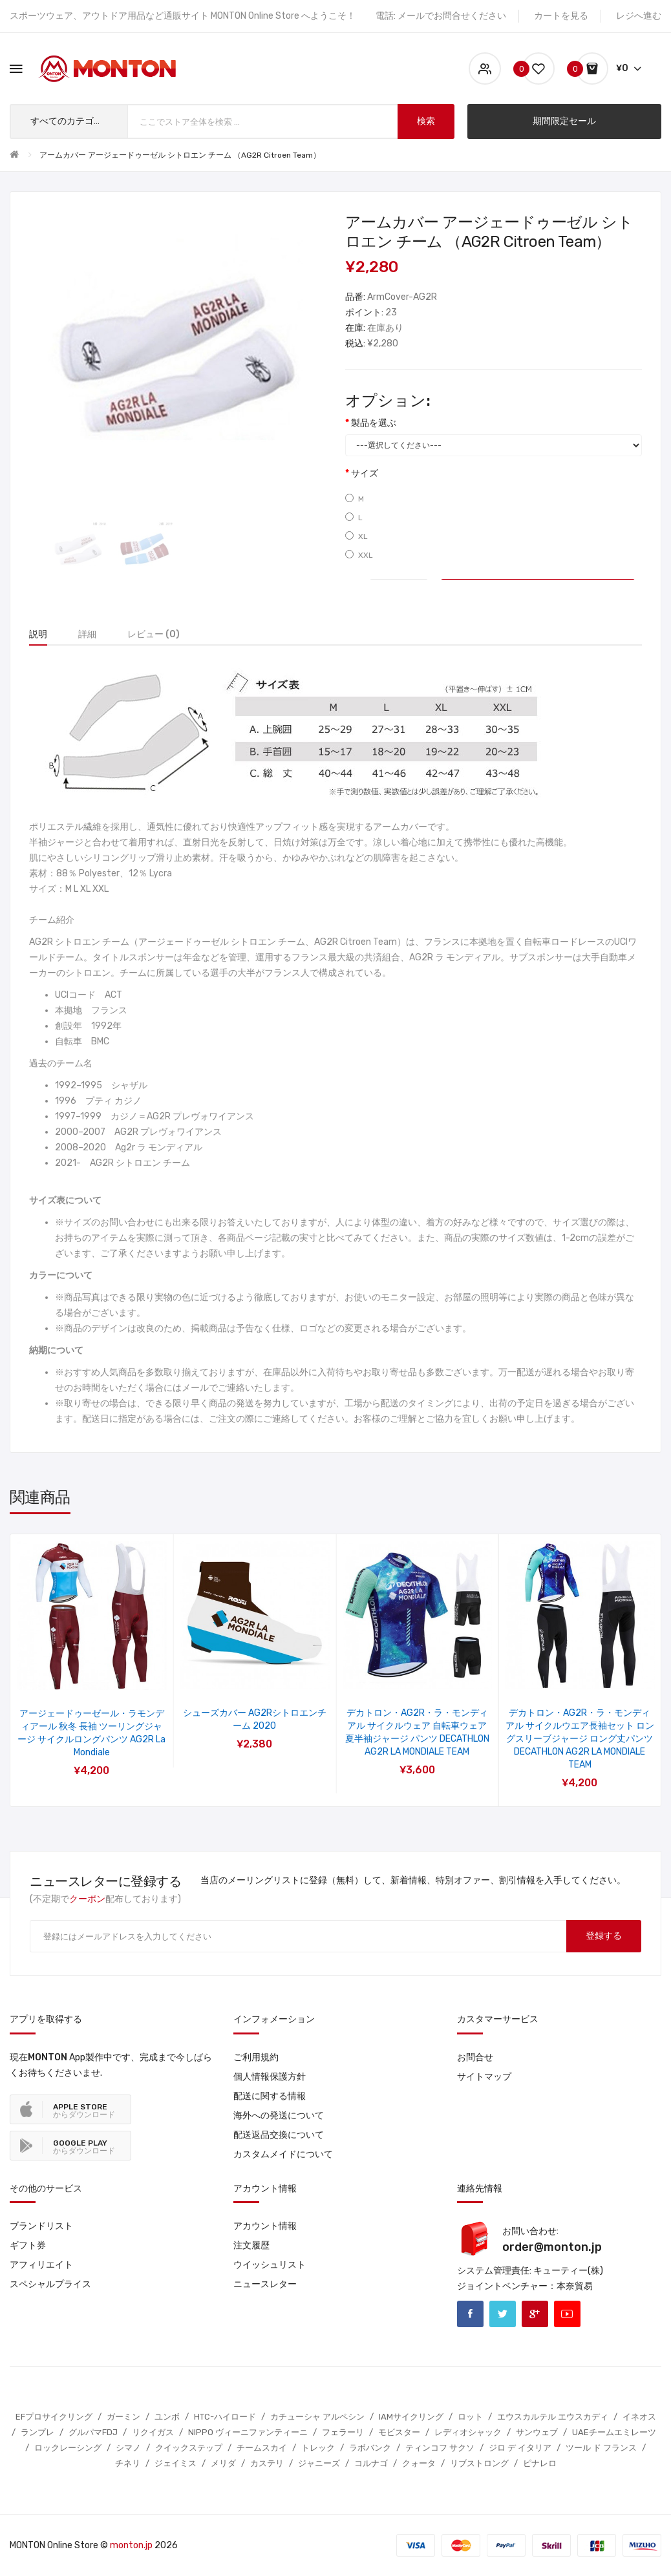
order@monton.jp (552, 2247)
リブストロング (479, 2463)
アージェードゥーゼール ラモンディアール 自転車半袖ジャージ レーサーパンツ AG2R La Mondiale (254, 1725)
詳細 (87, 634)
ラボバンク (370, 2448)
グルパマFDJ (93, 2432)
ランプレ (37, 2432)
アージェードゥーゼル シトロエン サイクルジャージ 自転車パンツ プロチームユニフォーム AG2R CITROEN (91, 1726)
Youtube (567, 2314)
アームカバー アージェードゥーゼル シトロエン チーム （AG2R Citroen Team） (180, 155)
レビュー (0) (153, 634)
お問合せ (475, 2057)
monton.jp (131, 2545)
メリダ (223, 2463)
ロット (470, 2417)
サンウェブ (537, 2432)
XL (356, 536)
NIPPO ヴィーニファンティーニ (248, 2432)
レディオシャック (468, 2432)
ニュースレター (265, 2284)
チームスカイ (262, 2448)
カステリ (267, 2463)
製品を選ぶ (373, 422)
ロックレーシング (67, 2448)
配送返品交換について (278, 2134)
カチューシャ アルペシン (317, 2417)
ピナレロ (540, 2463)
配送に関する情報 (269, 2096)
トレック (318, 2448)
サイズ (364, 473)
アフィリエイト (41, 2264)
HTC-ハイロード (225, 2417)
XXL (359, 555)
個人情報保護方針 (269, 2076)
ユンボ (167, 2417)
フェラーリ (343, 2432)
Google (535, 2314)
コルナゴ (371, 2463)
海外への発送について (278, 2115)
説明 (38, 634)
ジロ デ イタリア (520, 2448)
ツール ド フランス (601, 2448)
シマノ (128, 2448)
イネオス (639, 2417)
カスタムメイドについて (283, 2154)
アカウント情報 (265, 2226)
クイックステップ (188, 2448)
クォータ (419, 2463)
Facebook (470, 2314)
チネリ (127, 2463)
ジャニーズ (319, 2463)
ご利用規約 (256, 2057)
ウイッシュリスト (269, 2264)
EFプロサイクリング (54, 2417)
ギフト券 (28, 2245)
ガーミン (123, 2417)
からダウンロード (84, 2110)
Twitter (502, 2314)
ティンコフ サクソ (439, 2448)
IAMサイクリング (411, 2417)
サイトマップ (484, 2076)
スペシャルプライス (50, 2284)
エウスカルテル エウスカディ (552, 2417)
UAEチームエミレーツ (614, 2432)
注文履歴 (251, 2245)
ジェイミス (175, 2463)
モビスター (399, 2432)
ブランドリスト (41, 2226)
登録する (604, 1935)
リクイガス (153, 2432)
